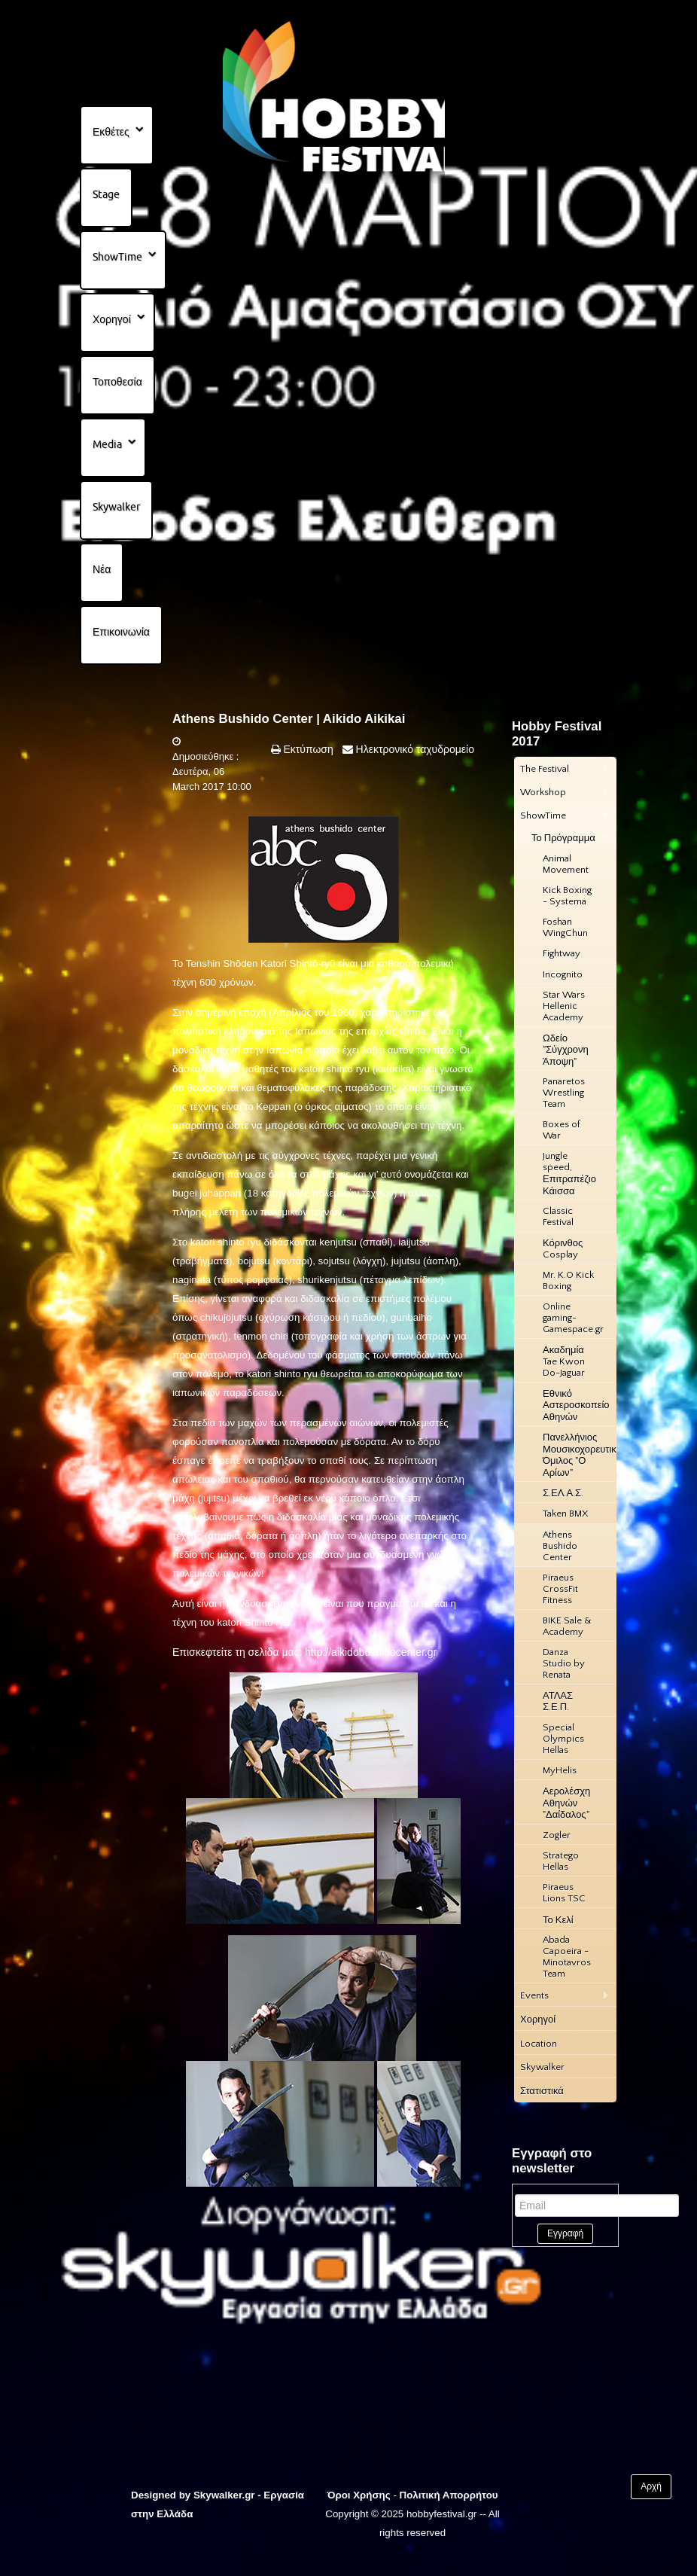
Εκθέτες (111, 132)
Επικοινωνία (121, 632)
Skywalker (116, 507)
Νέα (102, 569)
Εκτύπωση (307, 749)
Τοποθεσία (117, 382)
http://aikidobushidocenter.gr (371, 1652)
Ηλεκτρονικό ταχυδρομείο (413, 749)
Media (107, 444)
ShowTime (117, 257)
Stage (106, 194)
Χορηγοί (112, 319)
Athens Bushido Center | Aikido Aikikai (288, 719)
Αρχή (651, 2486)
